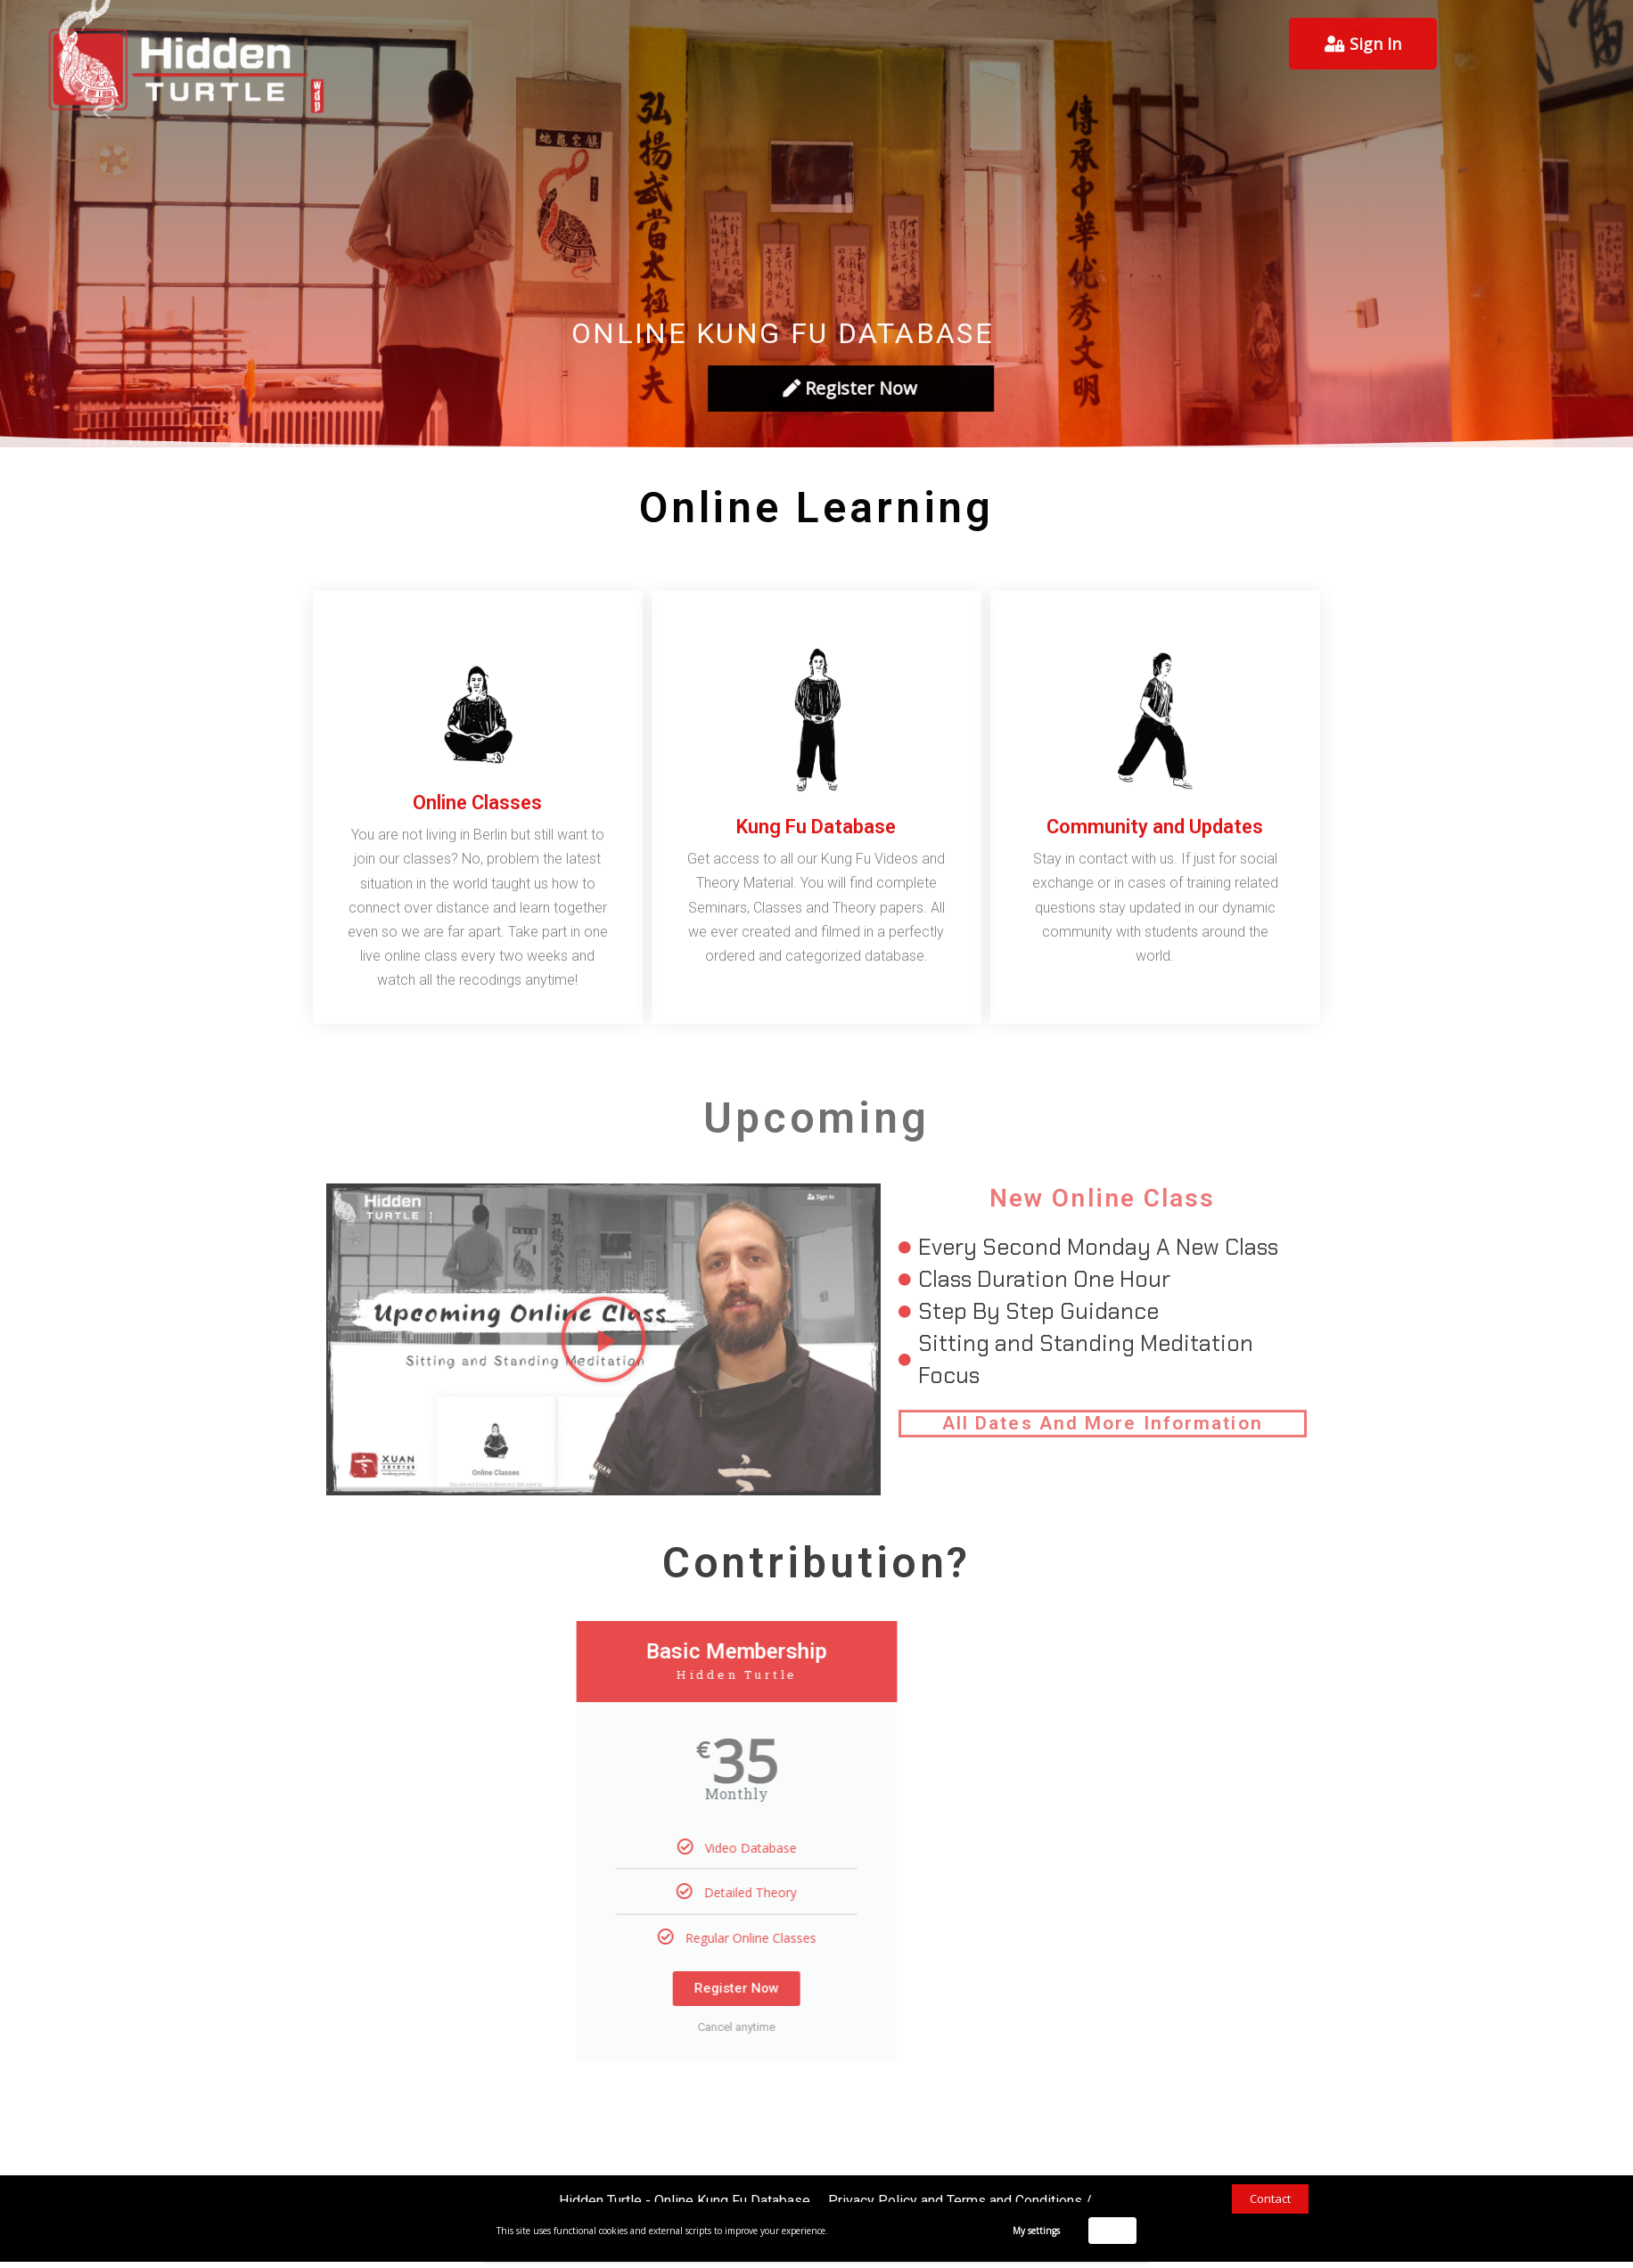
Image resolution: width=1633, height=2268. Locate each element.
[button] (603, 1339)
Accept (1113, 2229)
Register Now (590, 1988)
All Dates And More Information (1102, 1423)
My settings (1036, 2230)
